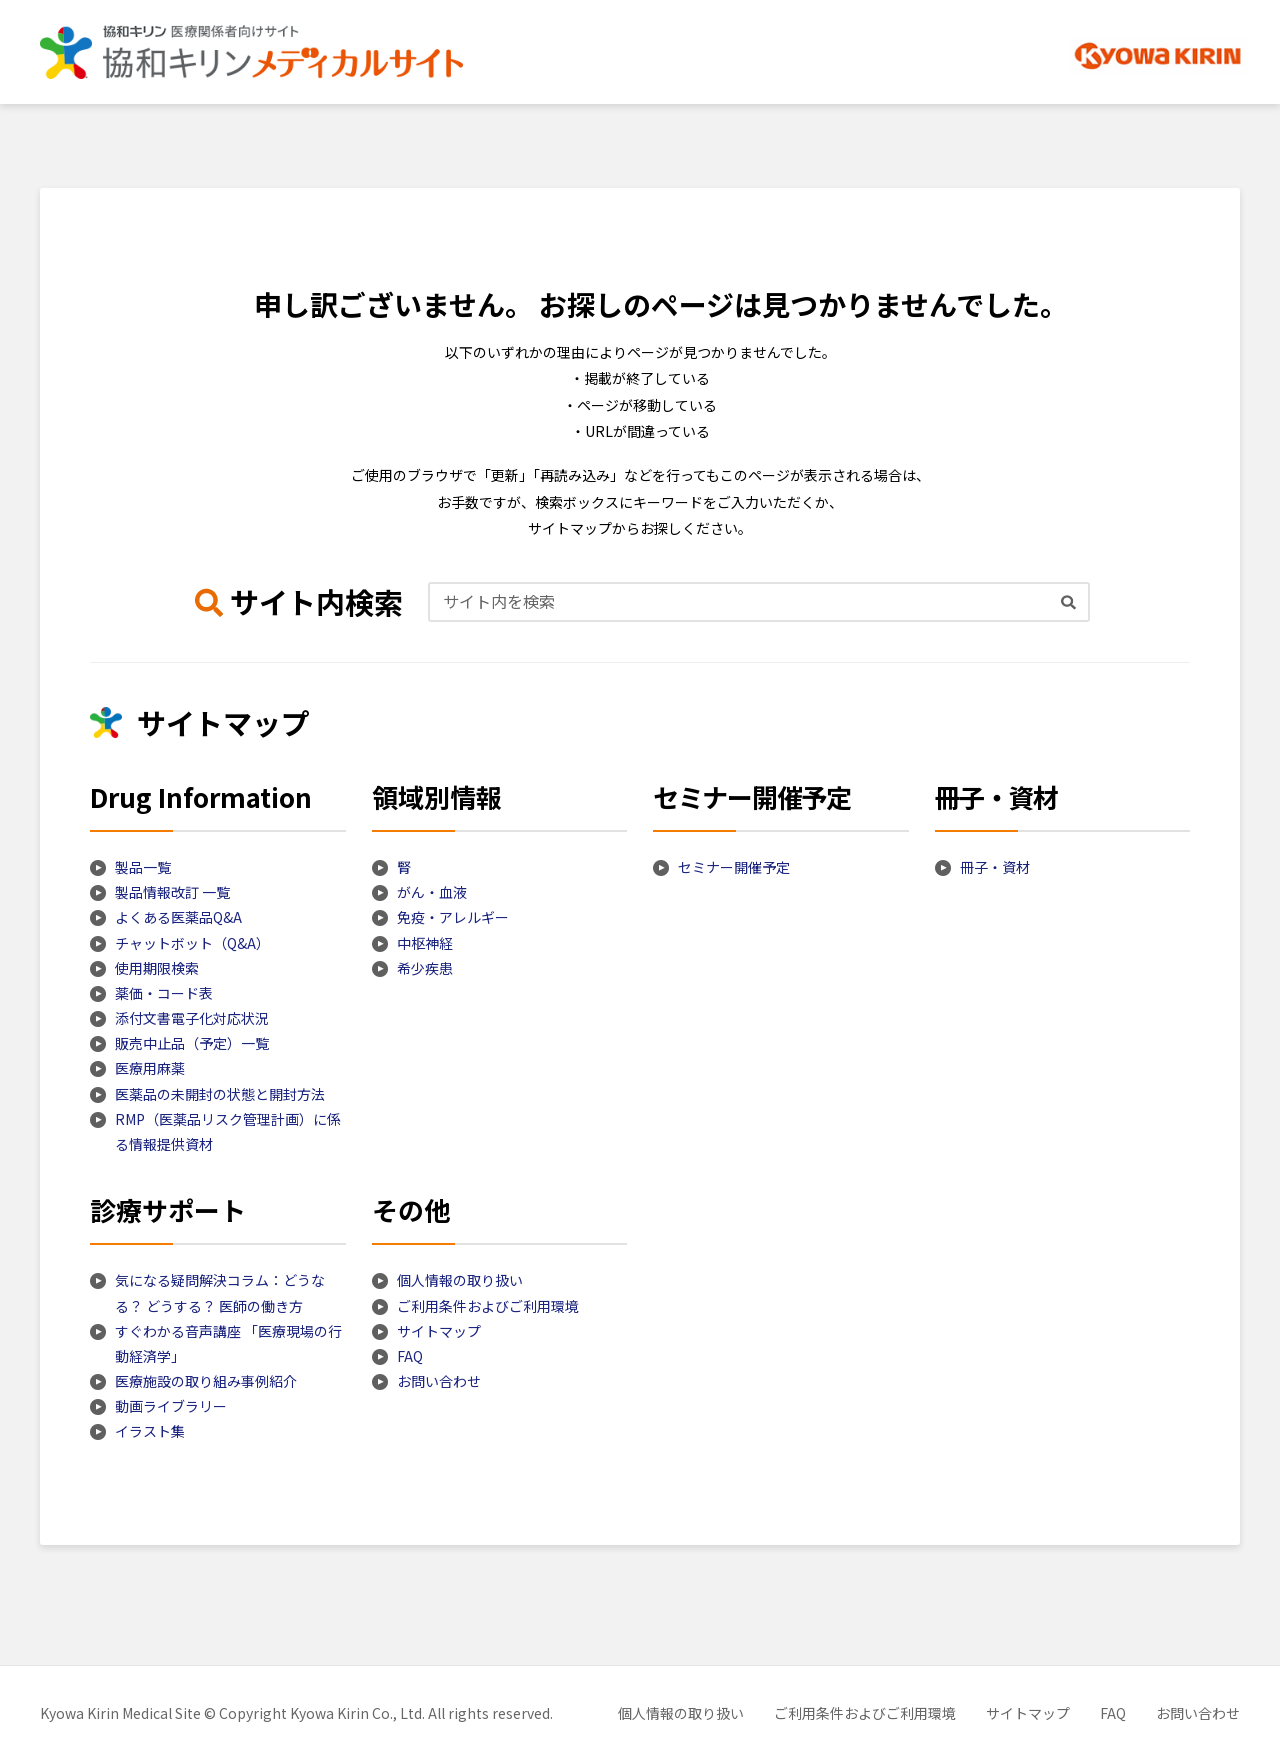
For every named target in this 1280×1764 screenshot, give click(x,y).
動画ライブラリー (171, 1406)
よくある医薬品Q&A (178, 917)
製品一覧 (143, 867)
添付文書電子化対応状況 (192, 1018)
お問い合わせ (439, 1381)
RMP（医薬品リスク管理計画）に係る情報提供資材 (228, 1131)
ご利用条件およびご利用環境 (488, 1306)
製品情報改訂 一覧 (172, 892)
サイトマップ (439, 1331)
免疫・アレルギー (453, 917)
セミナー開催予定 (734, 867)
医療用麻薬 (150, 1068)
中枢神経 (425, 943)
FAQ (410, 1356)
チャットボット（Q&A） (192, 943)
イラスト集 (150, 1431)
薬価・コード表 (164, 993)
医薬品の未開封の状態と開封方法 (220, 1094)
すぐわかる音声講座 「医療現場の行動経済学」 (228, 1343)
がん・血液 (432, 892)
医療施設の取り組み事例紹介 (206, 1381)
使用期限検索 (157, 968)
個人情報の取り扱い (460, 1280)
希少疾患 (425, 968)
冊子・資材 (995, 867)
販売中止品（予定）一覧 (192, 1043)
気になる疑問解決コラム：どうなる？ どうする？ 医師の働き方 (220, 1292)
